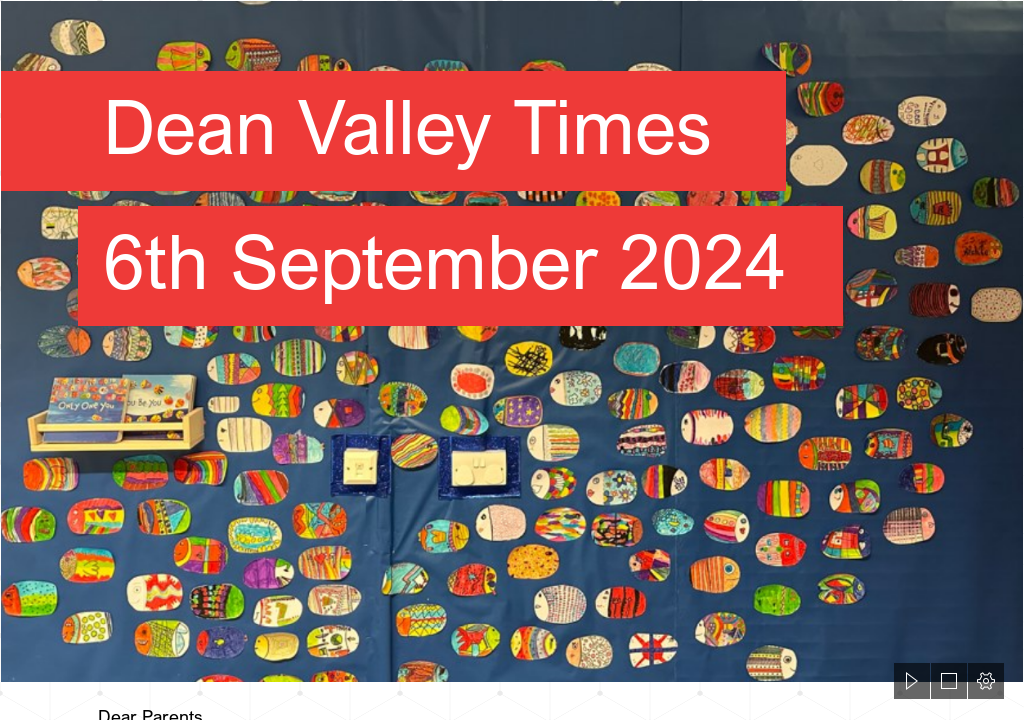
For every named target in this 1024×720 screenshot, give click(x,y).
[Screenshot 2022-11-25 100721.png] (512, 341)
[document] (512, 360)
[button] (912, 681)
